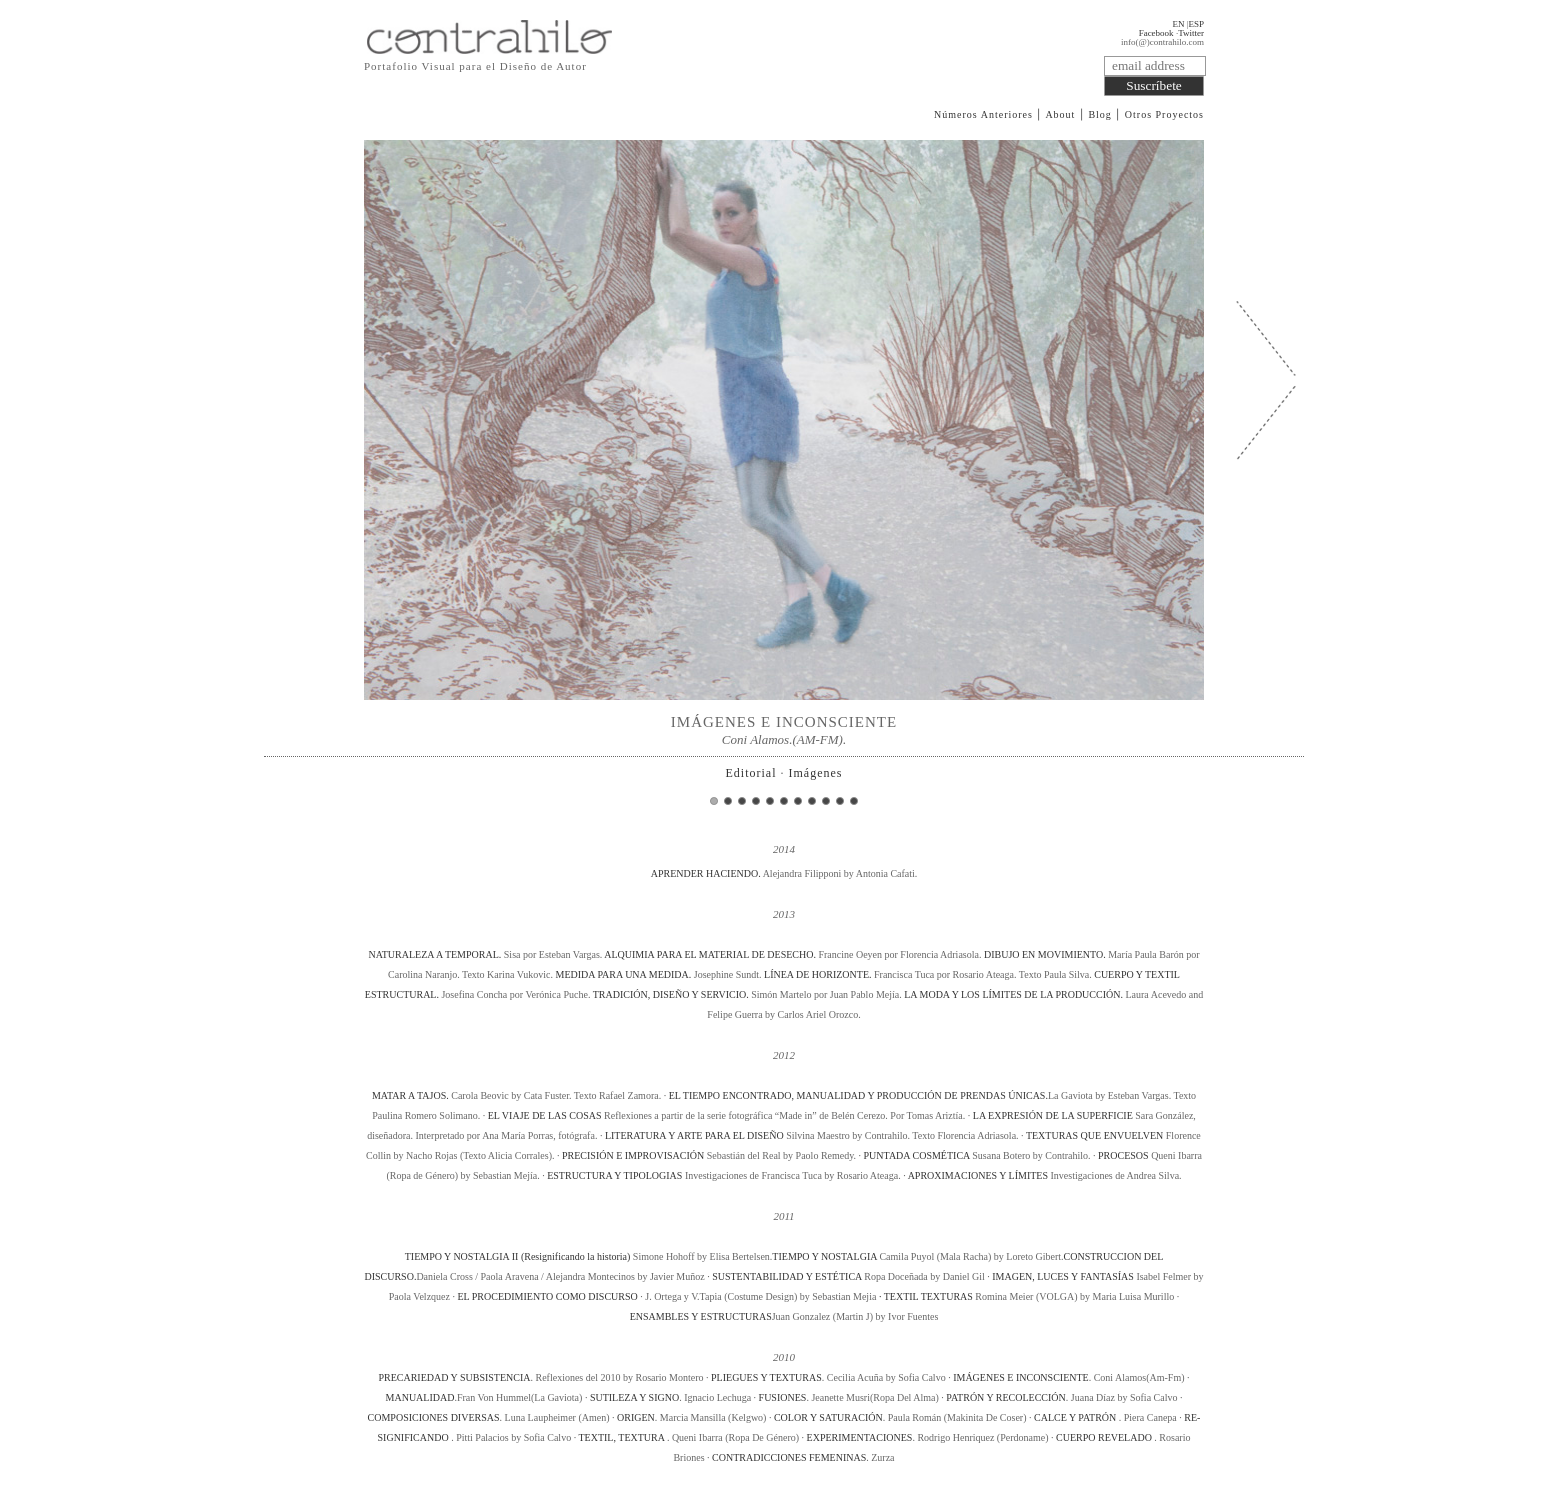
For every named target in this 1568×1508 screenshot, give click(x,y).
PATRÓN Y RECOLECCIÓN (1005, 1397)
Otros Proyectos (1164, 114)
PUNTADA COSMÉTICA (917, 1155)
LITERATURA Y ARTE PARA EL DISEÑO (694, 1135)
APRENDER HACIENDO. (707, 873)
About (1060, 114)
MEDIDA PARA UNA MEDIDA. (624, 974)
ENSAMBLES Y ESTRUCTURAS (701, 1316)
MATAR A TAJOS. (411, 1095)
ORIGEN (636, 1417)
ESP (1196, 24)
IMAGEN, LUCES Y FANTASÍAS (1063, 1276)
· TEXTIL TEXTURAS (926, 1296)
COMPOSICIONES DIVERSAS (434, 1417)
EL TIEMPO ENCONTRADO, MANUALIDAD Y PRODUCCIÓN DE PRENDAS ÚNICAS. (858, 1095)
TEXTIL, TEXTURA (622, 1437)
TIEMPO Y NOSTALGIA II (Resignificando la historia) (518, 1256)
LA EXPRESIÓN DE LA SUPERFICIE (1053, 1115)
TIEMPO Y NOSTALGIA (824, 1256)
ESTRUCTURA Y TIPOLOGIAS (614, 1175)
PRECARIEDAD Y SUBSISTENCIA (454, 1377)
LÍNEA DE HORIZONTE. (819, 974)
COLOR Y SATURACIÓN (828, 1417)
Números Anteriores (983, 114)
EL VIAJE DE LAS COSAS (545, 1115)
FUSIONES (783, 1397)
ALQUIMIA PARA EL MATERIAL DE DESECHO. (711, 954)
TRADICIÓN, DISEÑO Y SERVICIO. (672, 994)
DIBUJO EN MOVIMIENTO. (1046, 954)
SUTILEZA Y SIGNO (634, 1397)
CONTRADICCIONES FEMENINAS (789, 1457)
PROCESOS (1123, 1155)
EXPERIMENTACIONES (860, 1437)
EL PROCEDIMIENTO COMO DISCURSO (547, 1296)
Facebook (1156, 33)
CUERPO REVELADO (1105, 1437)
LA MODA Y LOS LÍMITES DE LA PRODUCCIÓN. (1014, 994)
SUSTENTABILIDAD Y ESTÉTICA (788, 1276)
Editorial (751, 773)
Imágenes (816, 773)
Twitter (1191, 33)
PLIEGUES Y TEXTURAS (766, 1377)
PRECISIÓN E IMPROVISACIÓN (633, 1155)
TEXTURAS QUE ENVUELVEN (1094, 1135)
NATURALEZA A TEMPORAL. (435, 954)
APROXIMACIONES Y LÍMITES (978, 1175)
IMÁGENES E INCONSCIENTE (1021, 1377)
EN (1178, 24)
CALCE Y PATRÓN (1076, 1417)
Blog (1099, 114)
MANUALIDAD (420, 1397)
